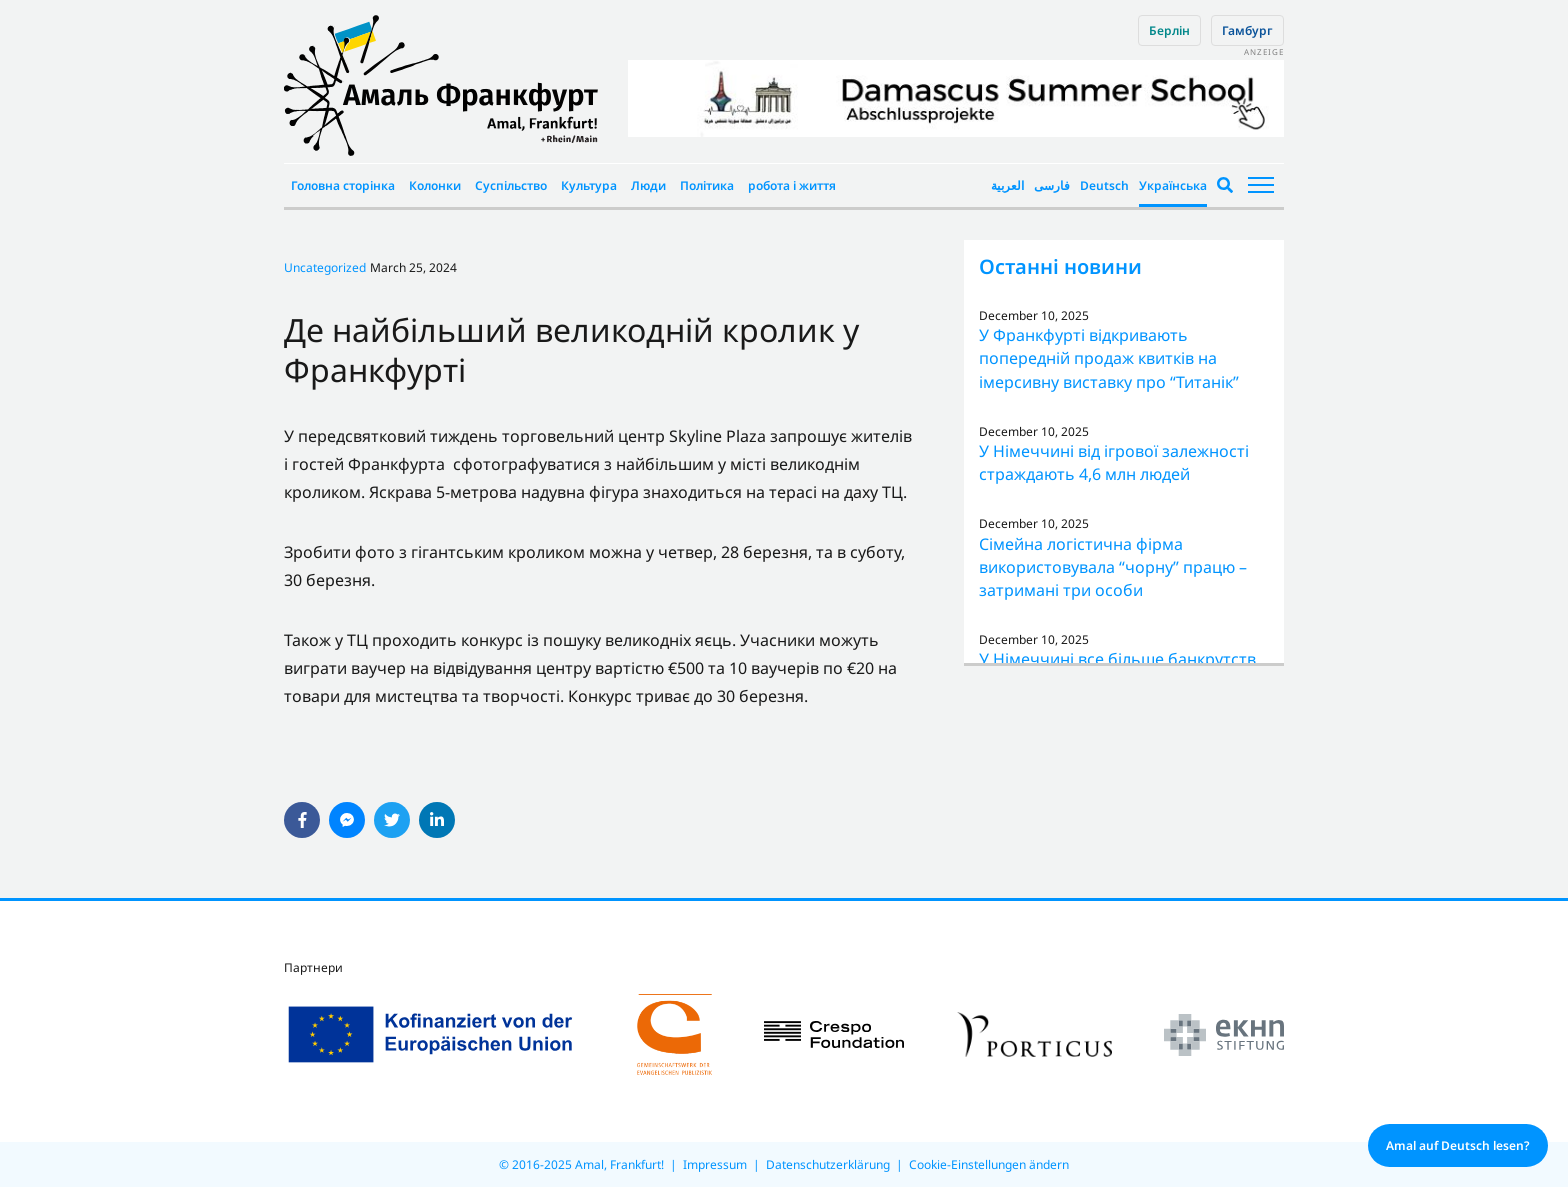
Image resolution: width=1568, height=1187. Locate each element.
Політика (707, 185)
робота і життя (792, 185)
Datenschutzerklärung (828, 1164)
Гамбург (1247, 30)
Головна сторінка (343, 185)
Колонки (435, 185)
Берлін (1169, 30)
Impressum (715, 1164)
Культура (589, 185)
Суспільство (511, 185)
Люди (648, 185)
